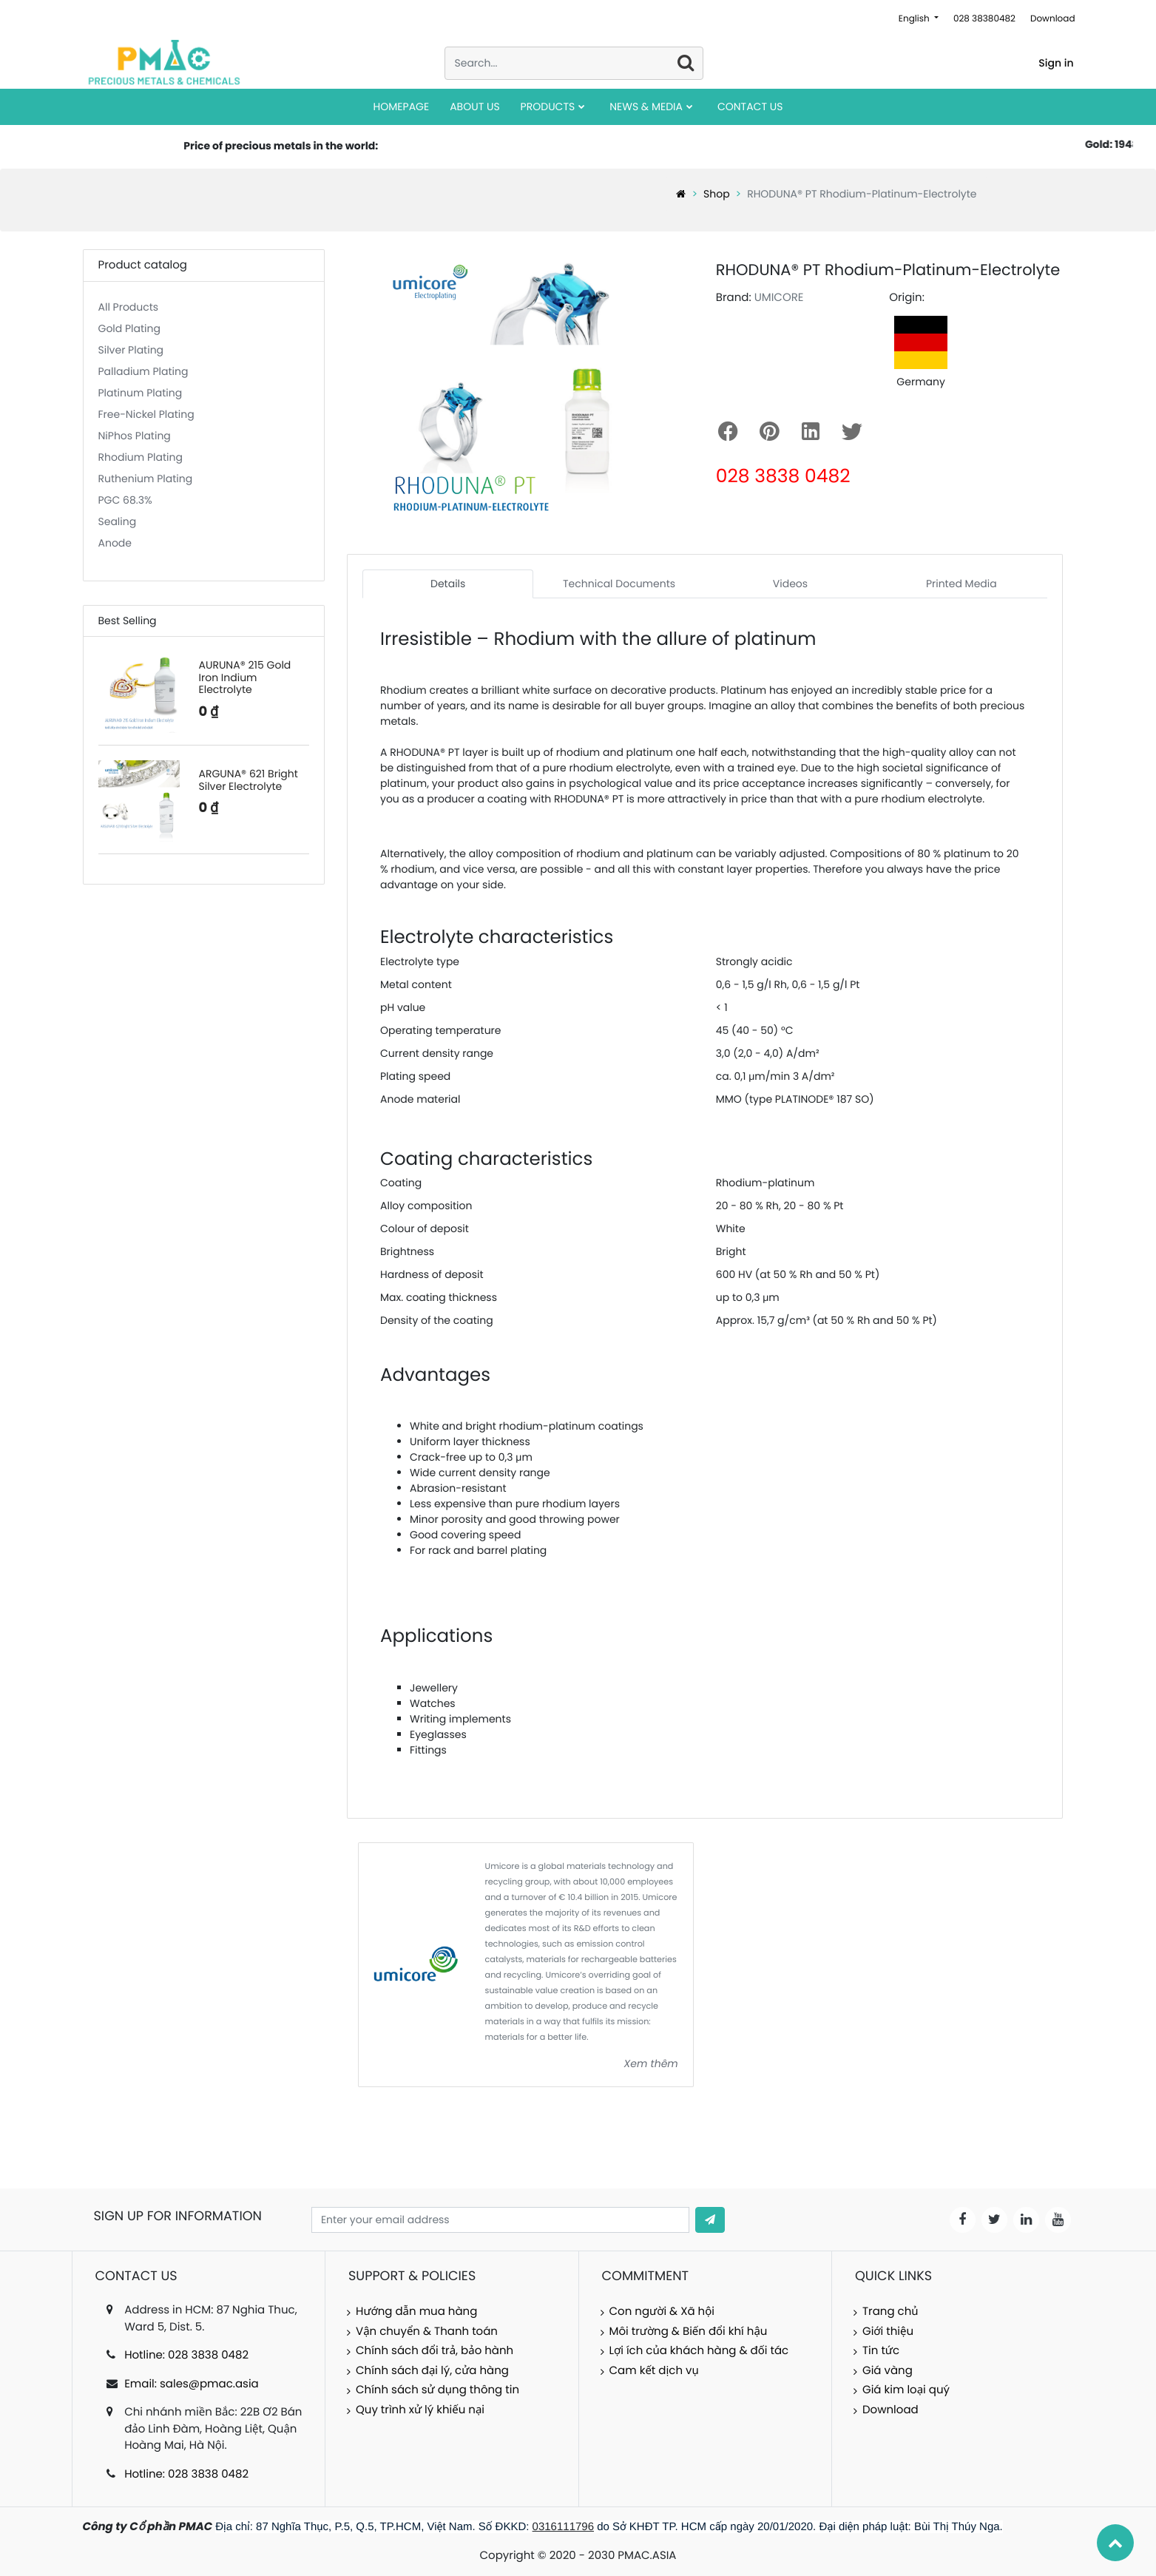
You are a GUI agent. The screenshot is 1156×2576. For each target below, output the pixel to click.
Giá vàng (887, 2371)
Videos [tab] (790, 583)
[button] (710, 2220)
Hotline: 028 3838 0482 (186, 2355)
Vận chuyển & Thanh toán (427, 2331)
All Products (128, 307)
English (915, 19)
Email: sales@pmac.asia (191, 2384)
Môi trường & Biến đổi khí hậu (688, 2331)
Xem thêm (651, 2063)
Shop (716, 193)
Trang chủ (890, 2311)
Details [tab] (447, 583)
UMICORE (779, 297)
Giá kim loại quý (906, 2390)
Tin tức (880, 2351)
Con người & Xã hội (662, 2311)
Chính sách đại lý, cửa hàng (432, 2371)
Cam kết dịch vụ (654, 2371)
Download (1052, 19)
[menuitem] (401, 107)
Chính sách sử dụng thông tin (437, 2390)
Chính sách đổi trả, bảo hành (434, 2351)
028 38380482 (984, 19)
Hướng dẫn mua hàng (416, 2311)
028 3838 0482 (783, 476)
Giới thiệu (887, 2331)
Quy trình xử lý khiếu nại (420, 2410)
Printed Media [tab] (961, 583)
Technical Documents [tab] (619, 583)
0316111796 (563, 2527)
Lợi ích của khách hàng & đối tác (699, 2351)
